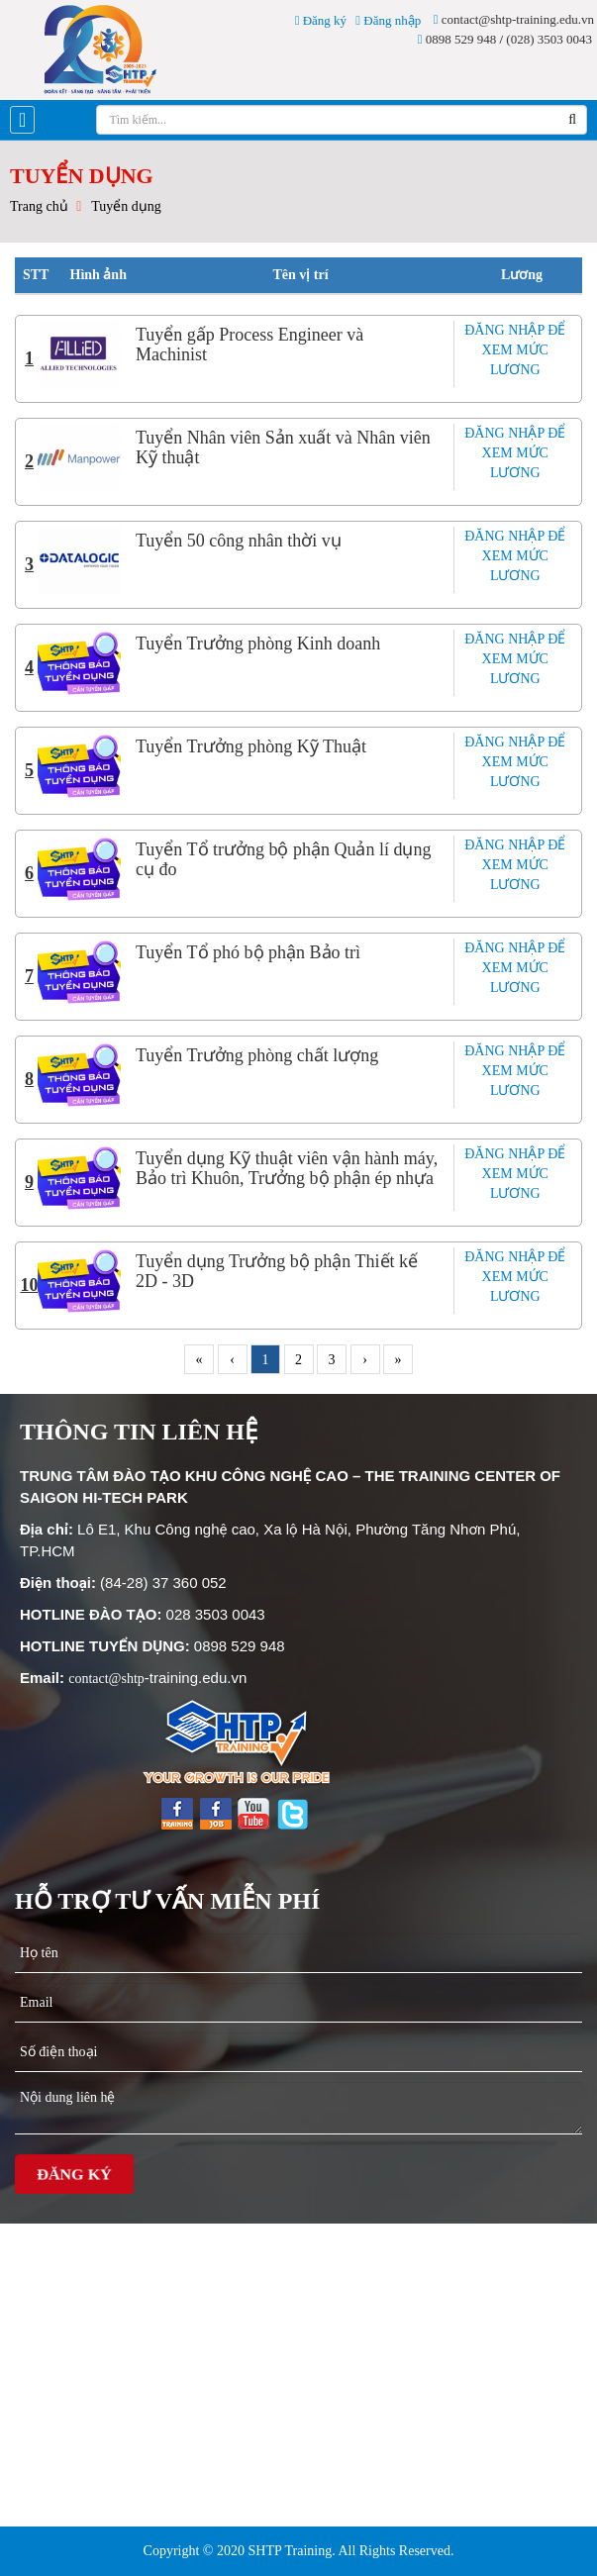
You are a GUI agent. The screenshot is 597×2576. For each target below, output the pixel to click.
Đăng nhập (388, 20)
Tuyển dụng (126, 206)
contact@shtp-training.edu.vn (514, 19)
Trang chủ (39, 206)
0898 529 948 (457, 39)
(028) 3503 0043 (549, 39)
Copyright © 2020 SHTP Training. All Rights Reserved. (299, 2550)
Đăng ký (321, 20)
